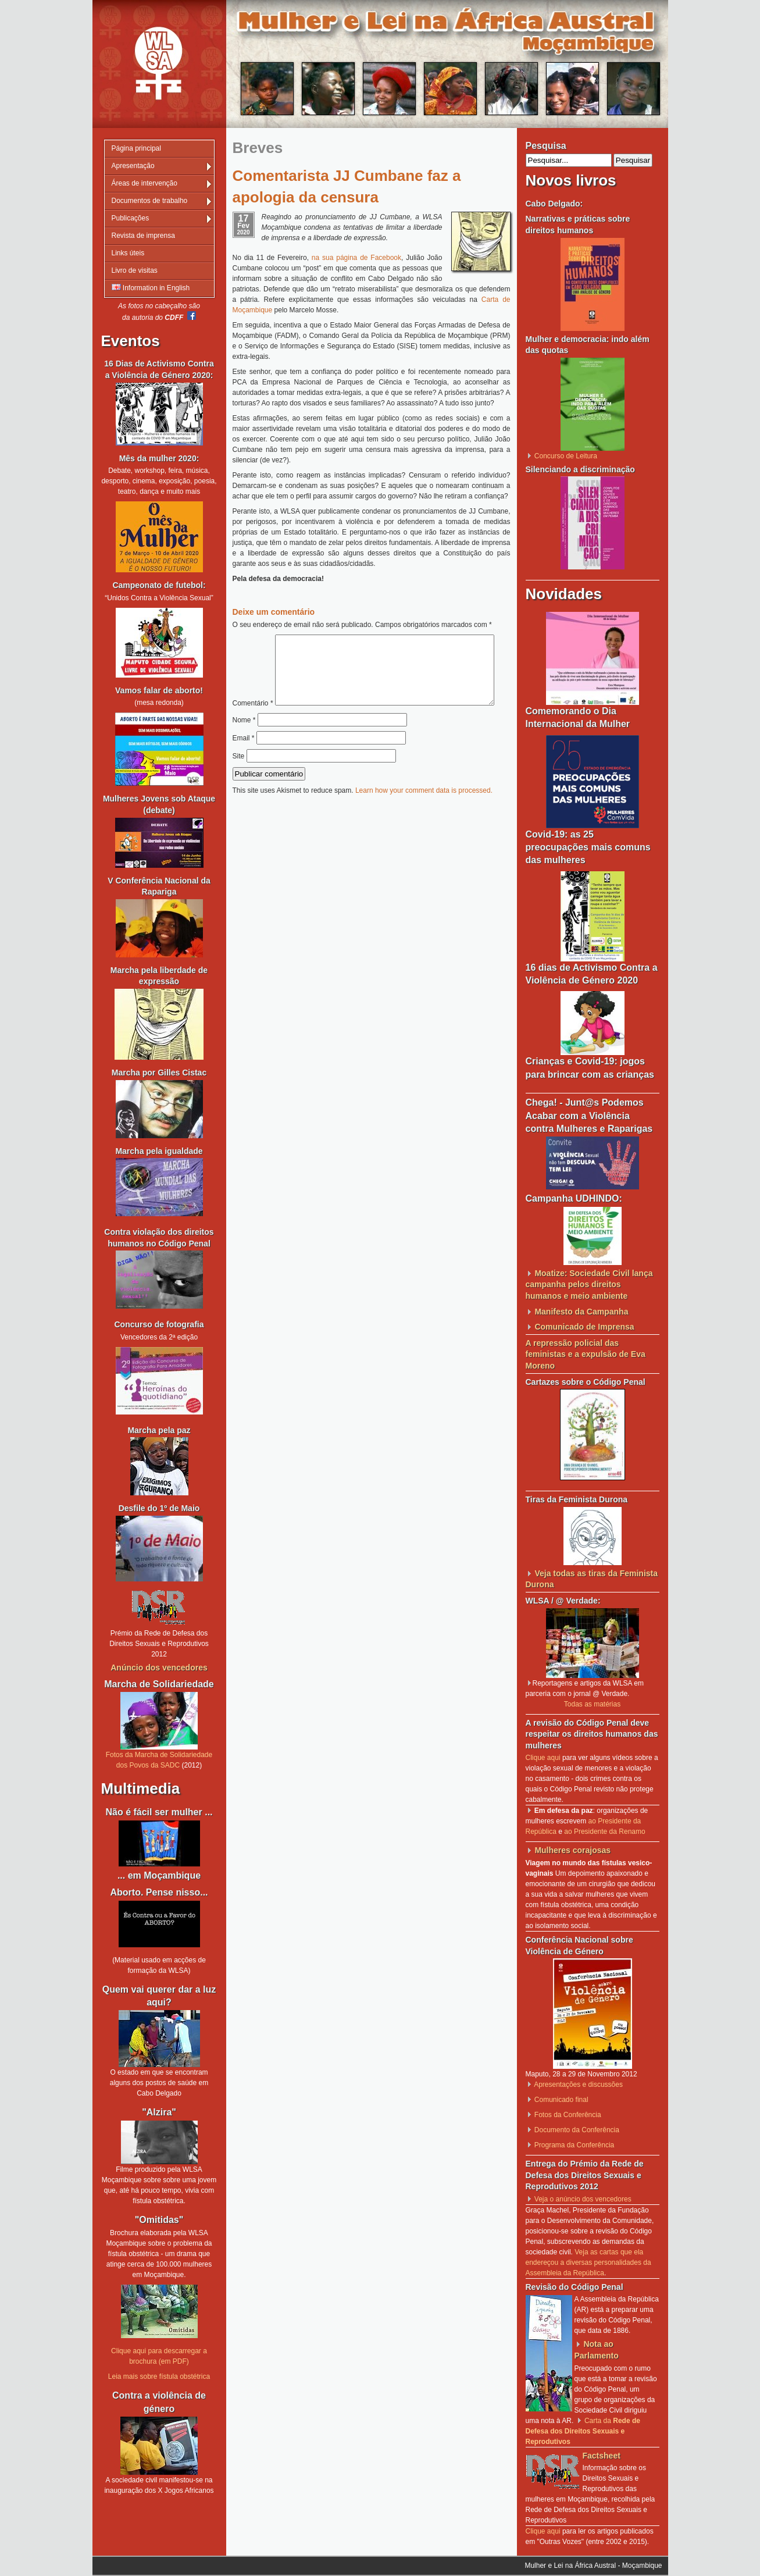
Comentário (368, 640)
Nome (244, 744)
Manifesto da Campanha (581, 1311)
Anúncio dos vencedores (158, 1667)
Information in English (151, 288)
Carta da (583, 2431)
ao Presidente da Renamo (604, 1831)
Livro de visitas (135, 270)
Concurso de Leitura (565, 456)
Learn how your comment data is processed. (424, 815)
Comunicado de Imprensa (584, 1326)
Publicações (130, 218)
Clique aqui (543, 1758)
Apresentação (133, 166)
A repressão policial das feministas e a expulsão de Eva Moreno (585, 1354)
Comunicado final (561, 2100)
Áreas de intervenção (144, 183)
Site (239, 780)
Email (244, 762)
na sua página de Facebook (356, 258)
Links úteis (128, 253)
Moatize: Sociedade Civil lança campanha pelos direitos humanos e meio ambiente (589, 1285)
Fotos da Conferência (567, 2115)
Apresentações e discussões (578, 2084)
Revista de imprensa (143, 235)
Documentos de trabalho (150, 201)
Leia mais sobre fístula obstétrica (159, 2376)
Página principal (136, 148)
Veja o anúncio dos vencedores (582, 2199)
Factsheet (601, 2455)
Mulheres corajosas (572, 1850)
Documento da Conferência (576, 2130)
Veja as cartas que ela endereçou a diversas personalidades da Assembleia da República (588, 2262)
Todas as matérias (592, 1704)
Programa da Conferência (574, 2145)
